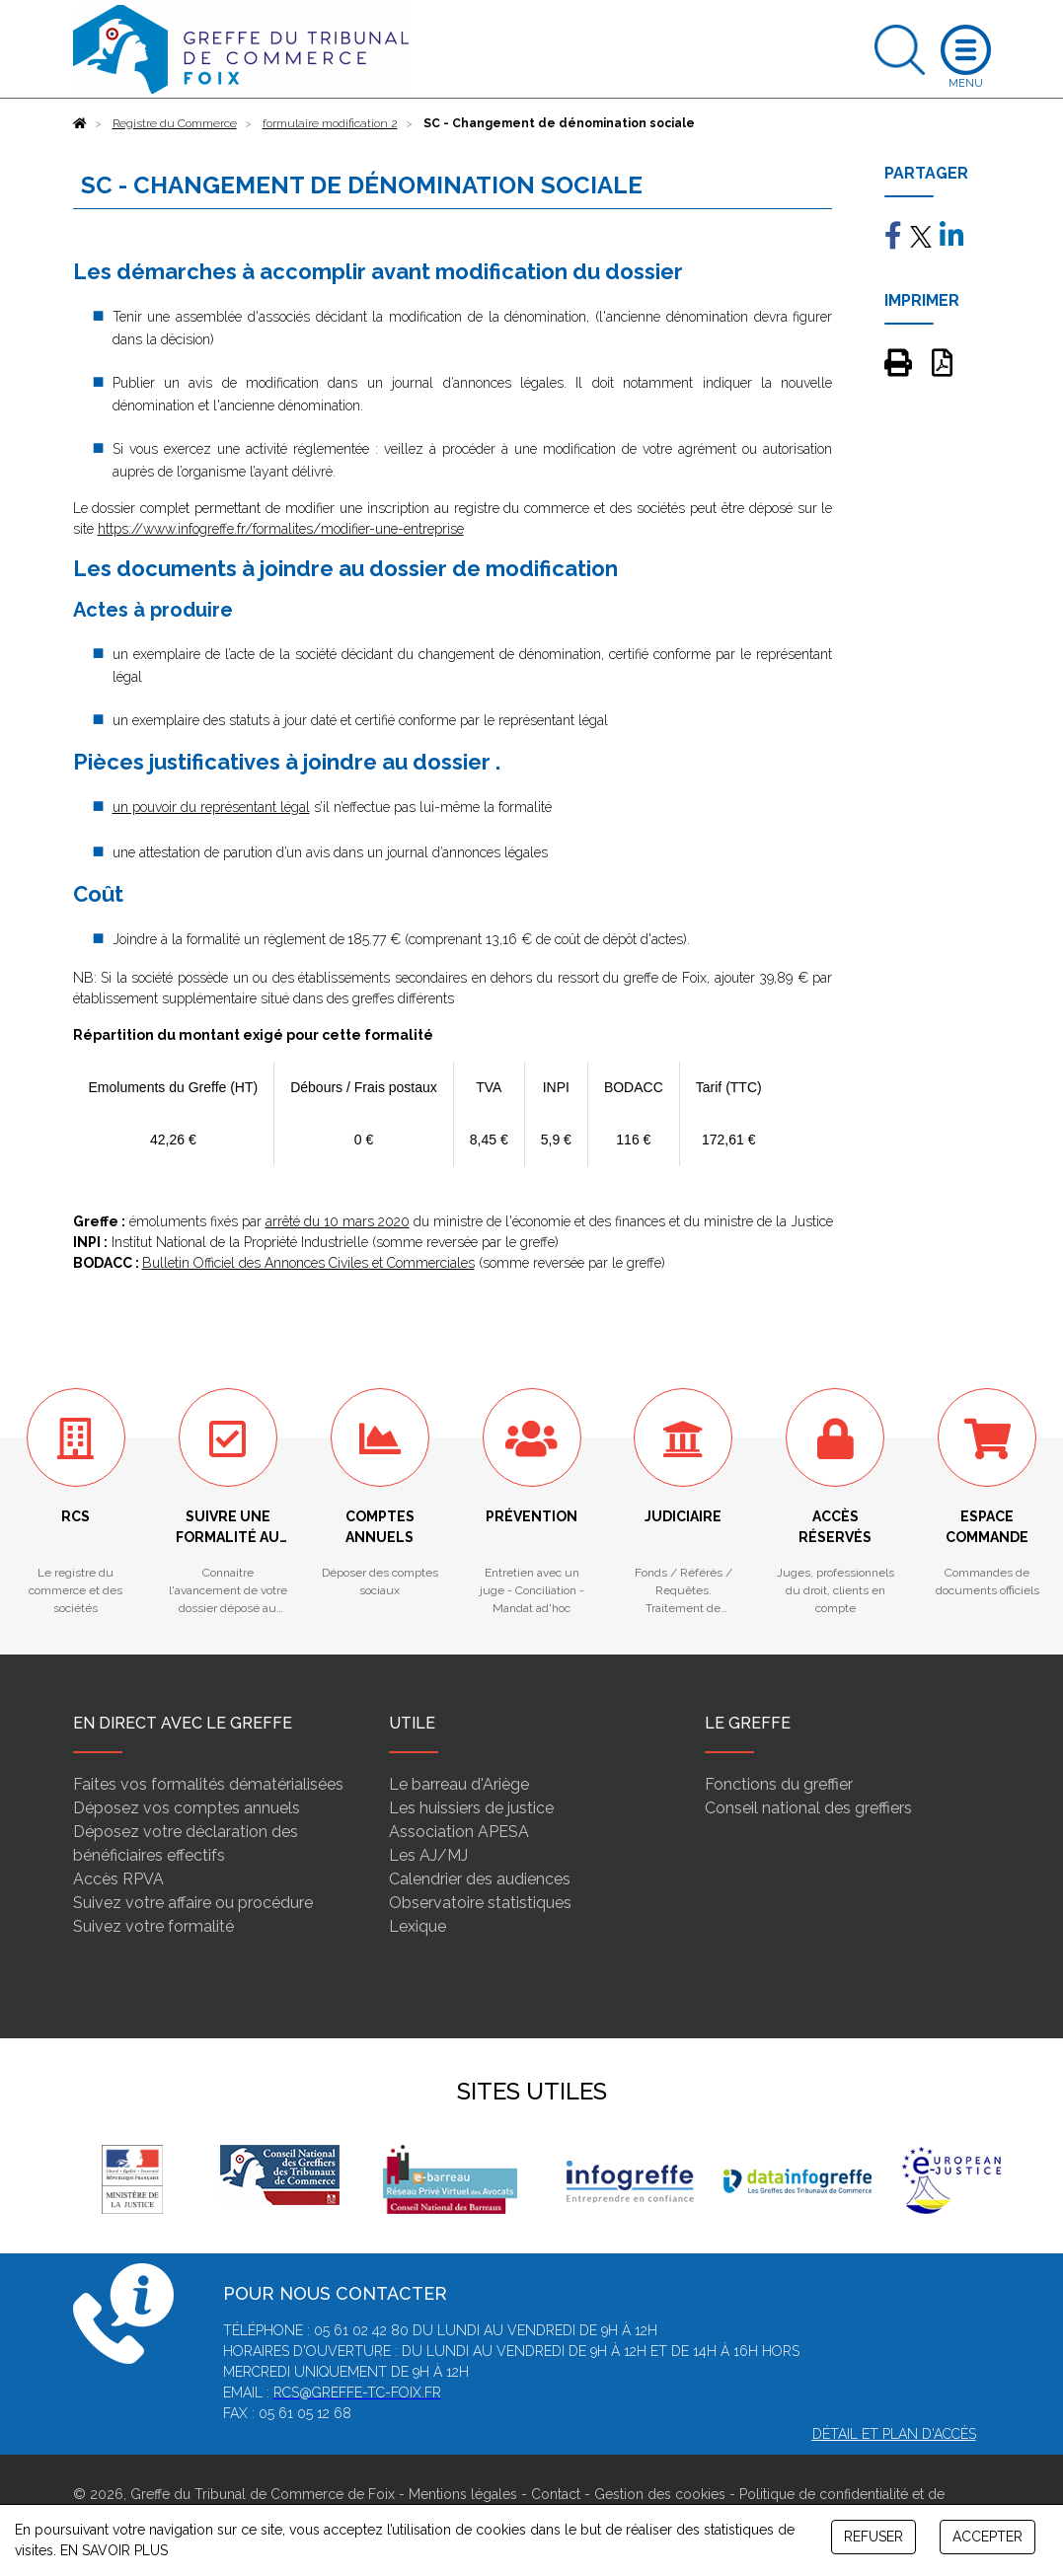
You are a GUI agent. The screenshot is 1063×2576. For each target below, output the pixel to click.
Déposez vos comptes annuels (186, 1808)
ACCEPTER (987, 2536)
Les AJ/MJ (428, 1855)
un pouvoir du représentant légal (211, 807)
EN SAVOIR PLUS (114, 2550)
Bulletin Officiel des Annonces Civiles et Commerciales (308, 1263)
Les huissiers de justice (471, 1808)
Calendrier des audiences (479, 1879)
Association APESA (459, 1831)
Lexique (417, 1926)
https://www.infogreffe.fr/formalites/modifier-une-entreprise (281, 529)
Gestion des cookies (659, 2494)
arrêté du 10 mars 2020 (338, 1221)
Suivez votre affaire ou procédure (193, 1902)
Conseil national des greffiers (808, 1808)
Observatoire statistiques (480, 1902)
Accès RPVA (118, 1879)
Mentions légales (463, 2494)
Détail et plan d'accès (894, 2434)
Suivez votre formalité (153, 1926)
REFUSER (873, 2536)
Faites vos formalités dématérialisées (208, 1784)
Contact (555, 2494)
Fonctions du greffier (779, 1784)
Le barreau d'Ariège (459, 1784)
